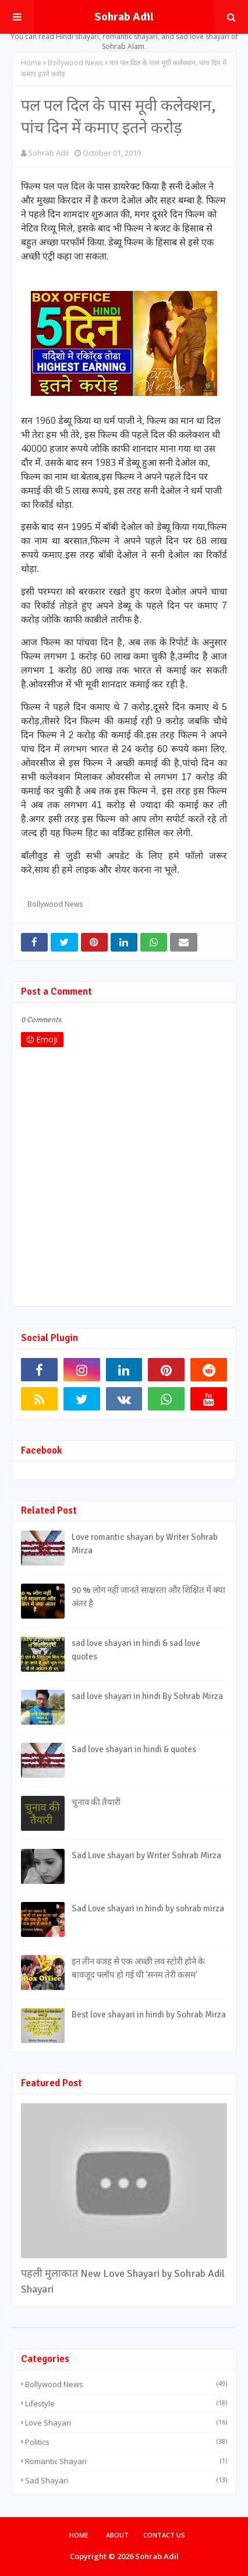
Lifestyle (126, 2403)
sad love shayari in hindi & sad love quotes (136, 1650)
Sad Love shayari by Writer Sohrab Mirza (146, 1855)
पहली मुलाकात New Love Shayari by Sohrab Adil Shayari (123, 2281)
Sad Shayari (126, 2480)
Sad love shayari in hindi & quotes (134, 1749)
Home (31, 63)
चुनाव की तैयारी (96, 1802)
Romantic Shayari (126, 2461)
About (117, 2535)
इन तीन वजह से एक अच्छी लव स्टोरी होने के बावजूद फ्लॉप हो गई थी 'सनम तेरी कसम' (138, 1968)
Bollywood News (75, 63)
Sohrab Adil (124, 16)
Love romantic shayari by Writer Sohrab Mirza (145, 1544)
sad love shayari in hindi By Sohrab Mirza (147, 1696)
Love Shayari (126, 2422)
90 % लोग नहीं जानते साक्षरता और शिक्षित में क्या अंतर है (148, 1597)
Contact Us (164, 2535)
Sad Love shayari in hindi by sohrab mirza (148, 1908)
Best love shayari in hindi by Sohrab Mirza (149, 2014)
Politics (126, 2442)
